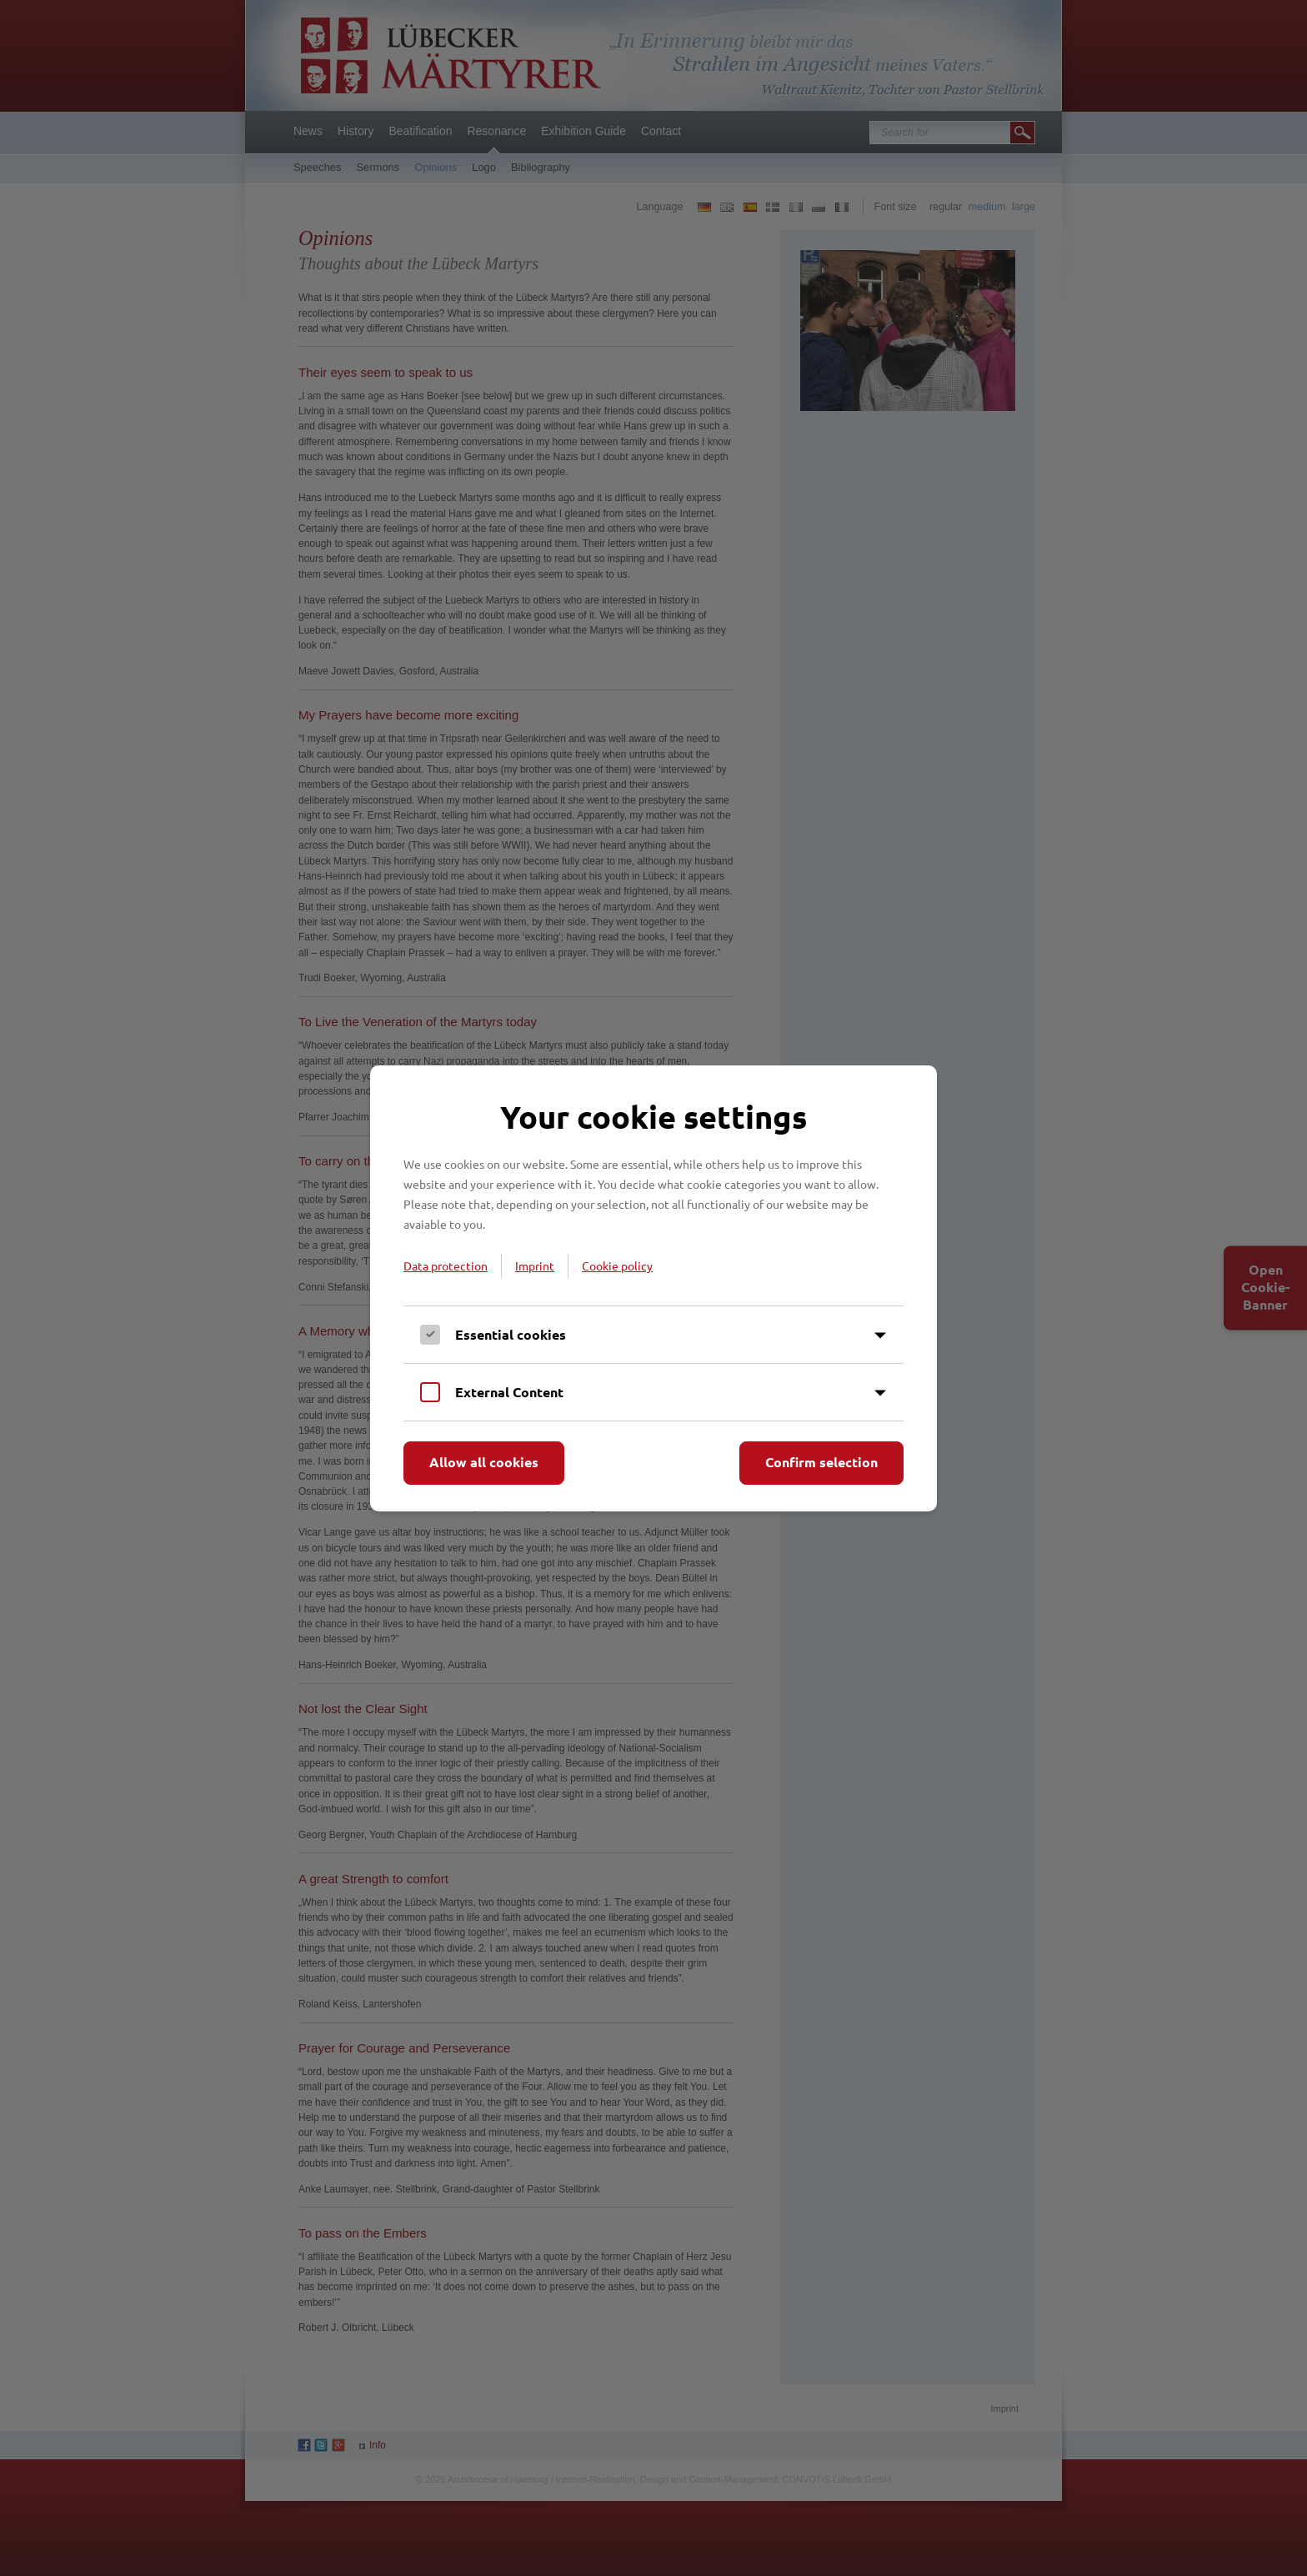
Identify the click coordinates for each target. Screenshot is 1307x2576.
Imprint (534, 1265)
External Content (509, 1392)
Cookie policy (617, 1265)
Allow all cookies (483, 1462)
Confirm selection (821, 1462)
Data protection (445, 1265)
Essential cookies (510, 1334)
